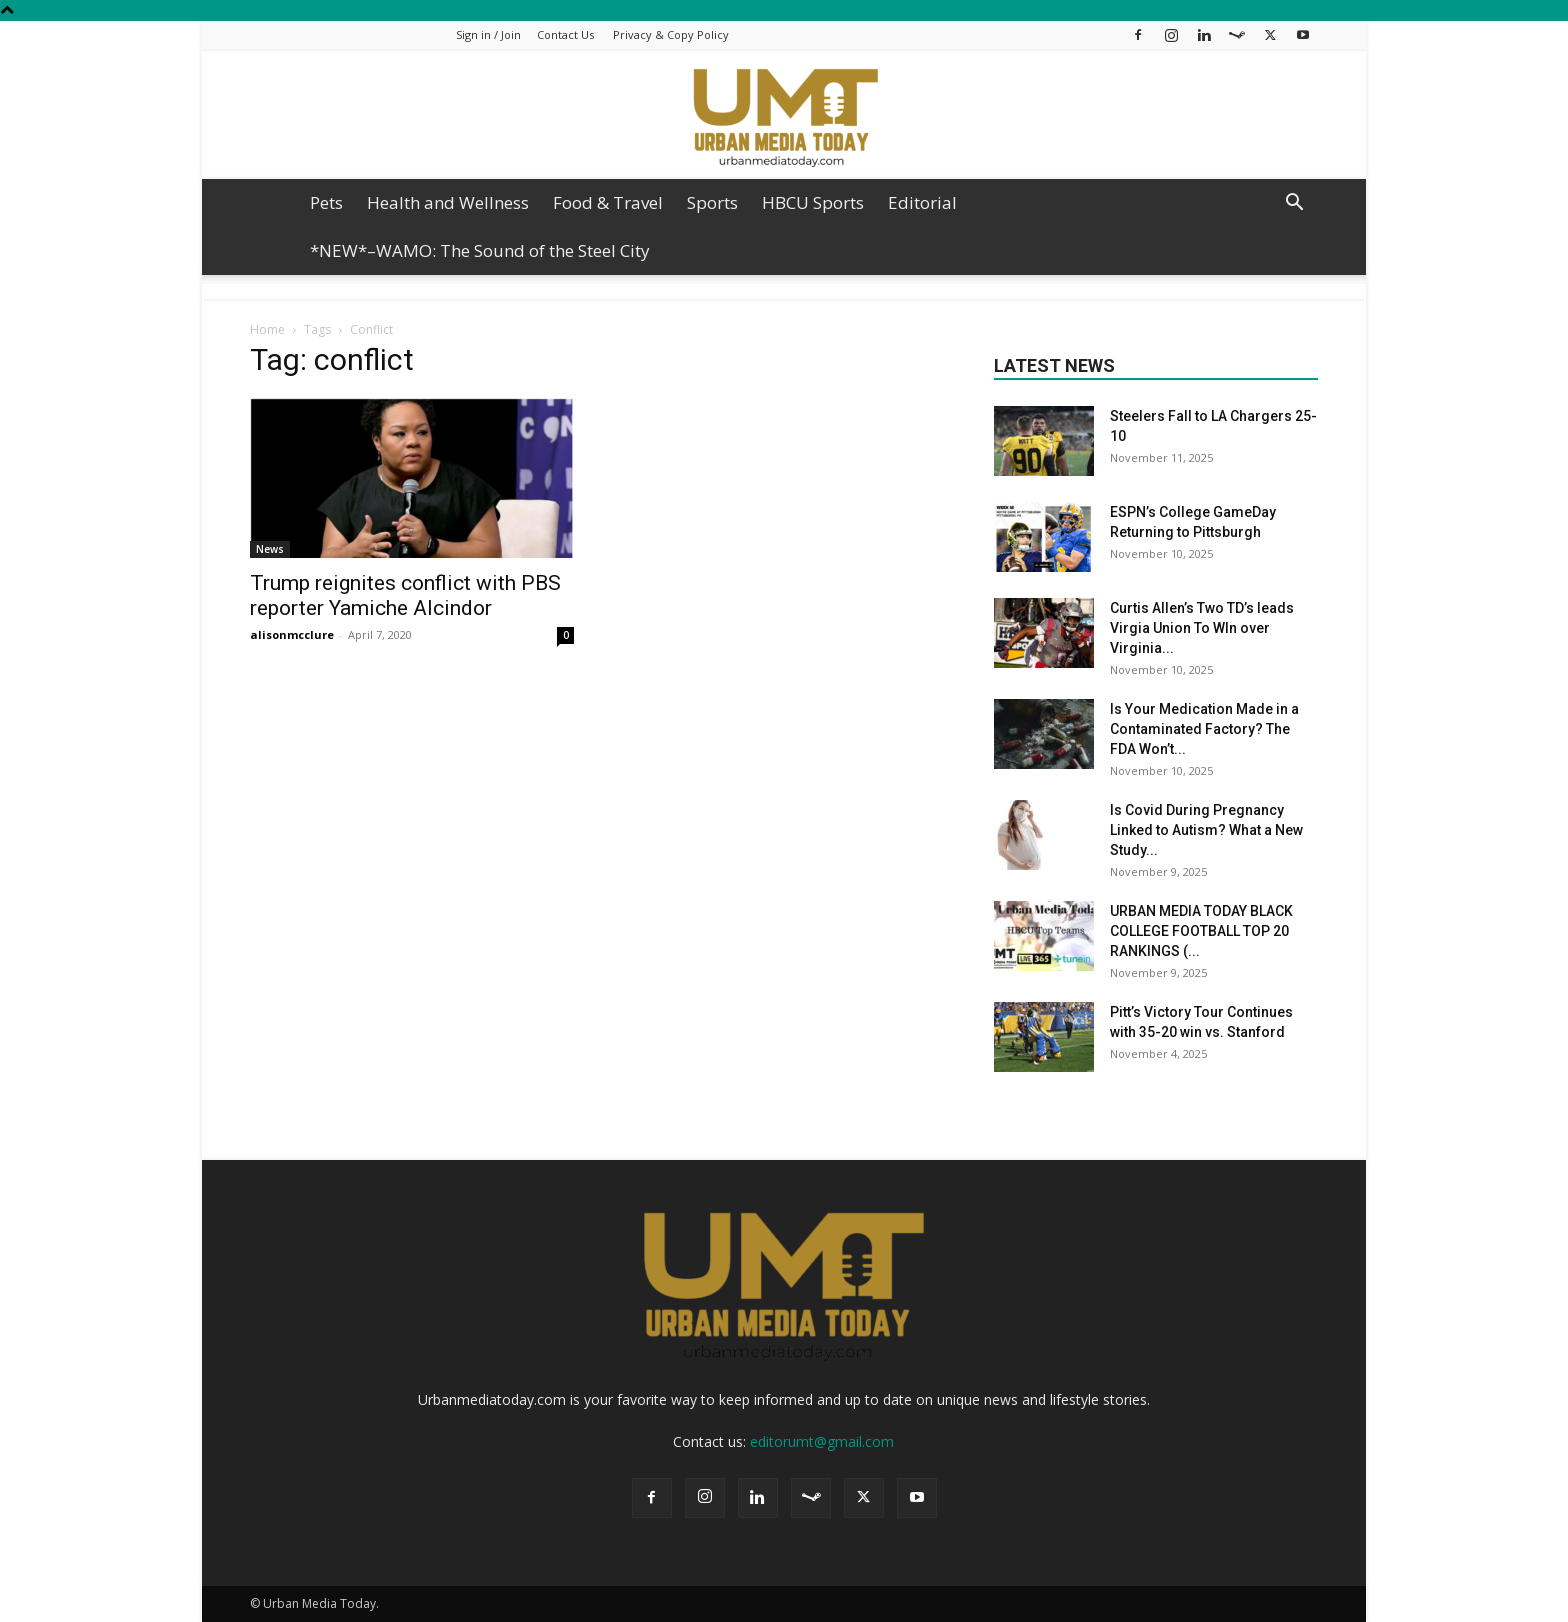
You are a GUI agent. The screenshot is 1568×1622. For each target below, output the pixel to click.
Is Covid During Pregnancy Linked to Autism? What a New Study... (1206, 830)
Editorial (922, 202)
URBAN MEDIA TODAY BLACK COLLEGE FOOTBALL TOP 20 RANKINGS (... (1201, 931)
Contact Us (565, 34)
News (270, 549)
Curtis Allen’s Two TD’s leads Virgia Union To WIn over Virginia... (1202, 628)
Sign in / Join (488, 34)
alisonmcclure (292, 634)
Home (267, 329)
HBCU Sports (813, 202)
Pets (326, 202)
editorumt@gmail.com (822, 1441)
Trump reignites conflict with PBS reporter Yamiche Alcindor (405, 595)
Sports (712, 202)
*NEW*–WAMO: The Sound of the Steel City (480, 250)
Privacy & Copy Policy (671, 34)
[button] (1294, 204)
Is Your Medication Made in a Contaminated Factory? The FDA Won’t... (1204, 729)
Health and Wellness (448, 202)
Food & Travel (608, 202)
